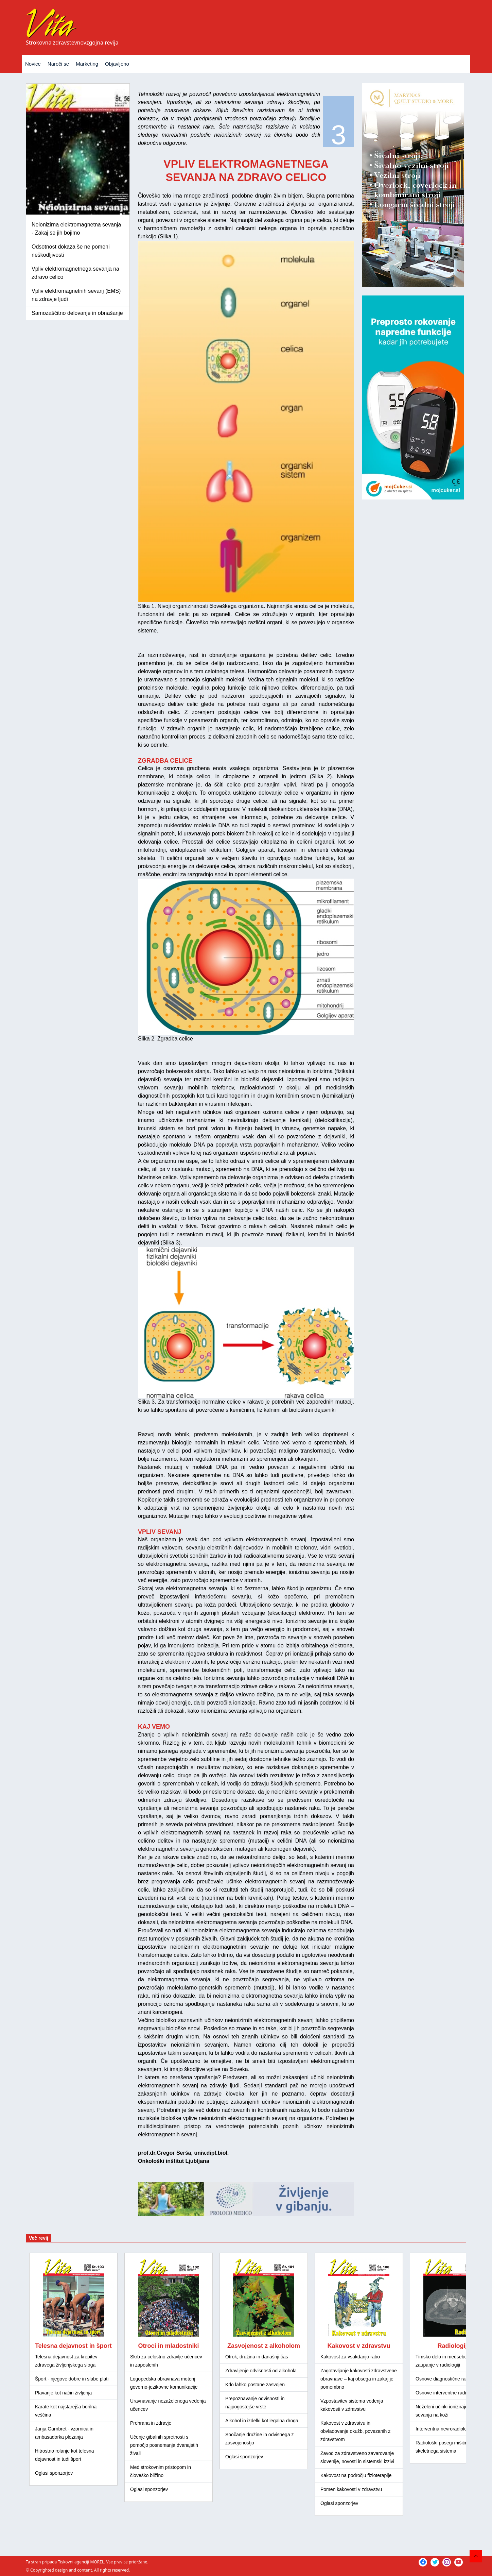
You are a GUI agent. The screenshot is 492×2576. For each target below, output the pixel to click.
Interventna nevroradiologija (445, 2428)
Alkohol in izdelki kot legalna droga (261, 2420)
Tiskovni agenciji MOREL (81, 2562)
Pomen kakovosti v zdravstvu (351, 2489)
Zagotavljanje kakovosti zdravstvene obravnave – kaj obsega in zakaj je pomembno (358, 2379)
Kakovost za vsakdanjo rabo (350, 2356)
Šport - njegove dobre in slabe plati (71, 2379)
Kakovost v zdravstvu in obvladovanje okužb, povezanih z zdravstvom (355, 2431)
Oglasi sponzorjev (54, 2473)
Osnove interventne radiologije (448, 2392)
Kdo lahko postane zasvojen (255, 2384)
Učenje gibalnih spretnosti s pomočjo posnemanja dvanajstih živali (164, 2445)
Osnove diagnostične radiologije (449, 2379)
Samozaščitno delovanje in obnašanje (77, 313)
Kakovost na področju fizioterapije (355, 2475)
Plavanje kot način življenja (63, 2392)
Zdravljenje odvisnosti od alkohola (261, 2370)
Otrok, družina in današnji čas (256, 2356)
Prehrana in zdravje (150, 2423)
